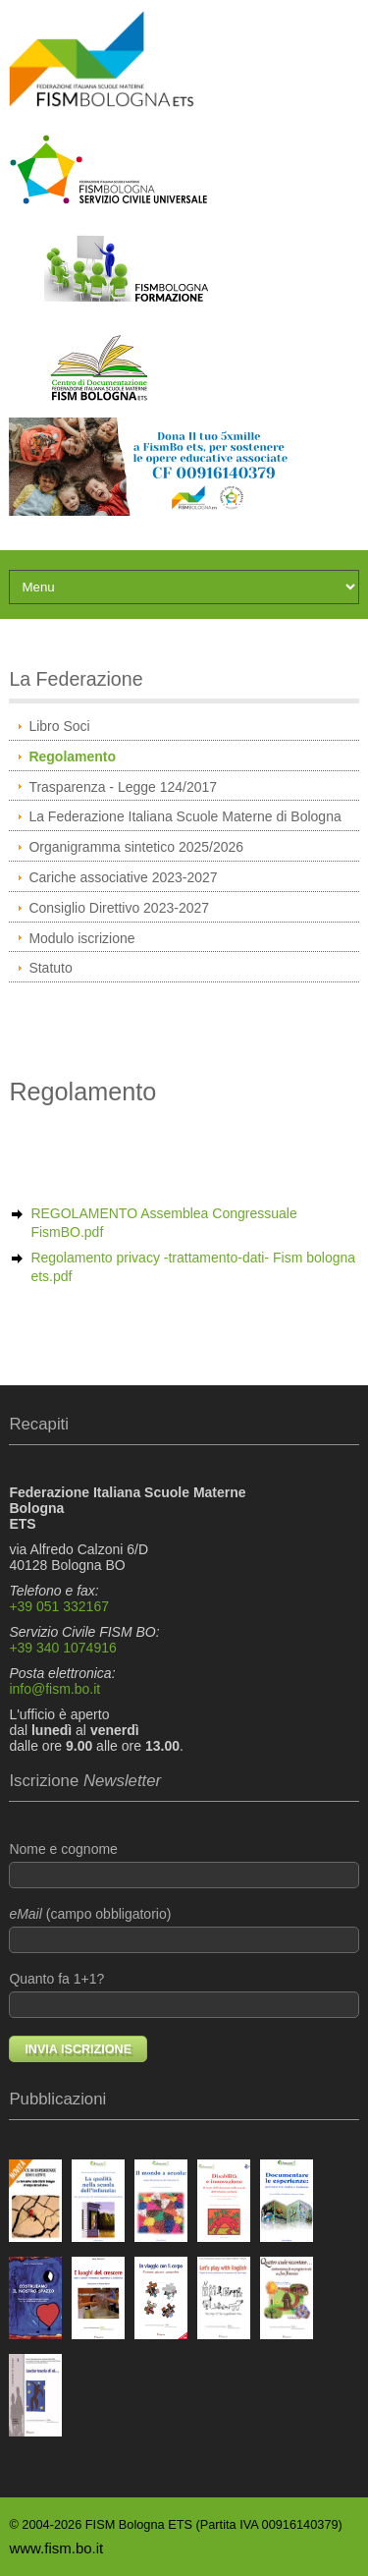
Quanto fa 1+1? (183, 1994)
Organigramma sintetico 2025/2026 (135, 847)
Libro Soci (58, 726)
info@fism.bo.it (54, 1689)
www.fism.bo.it (56, 2548)
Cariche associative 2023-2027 (122, 877)
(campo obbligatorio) (183, 1929)
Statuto (50, 968)
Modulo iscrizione (81, 938)
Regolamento (72, 756)
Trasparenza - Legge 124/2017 (122, 787)
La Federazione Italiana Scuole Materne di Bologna (184, 816)
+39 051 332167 (59, 1606)
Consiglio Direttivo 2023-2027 (118, 908)
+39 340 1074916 (62, 1647)
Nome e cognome (183, 1864)
